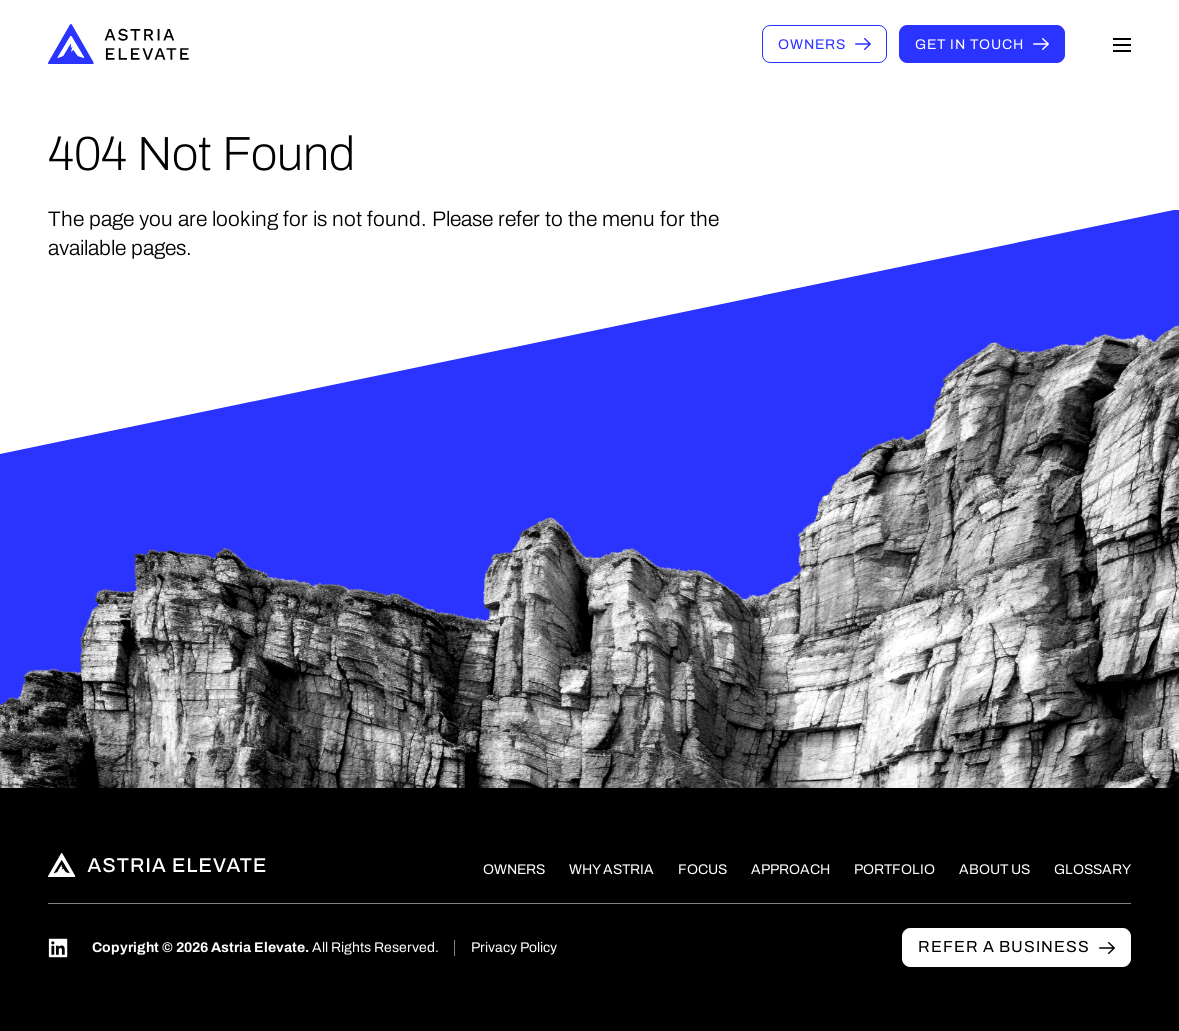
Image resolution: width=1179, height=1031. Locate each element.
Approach (790, 869)
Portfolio (894, 869)
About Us (994, 869)
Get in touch (969, 44)
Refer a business (1004, 946)
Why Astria (611, 869)
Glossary (1092, 869)
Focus (702, 869)
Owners (812, 44)
